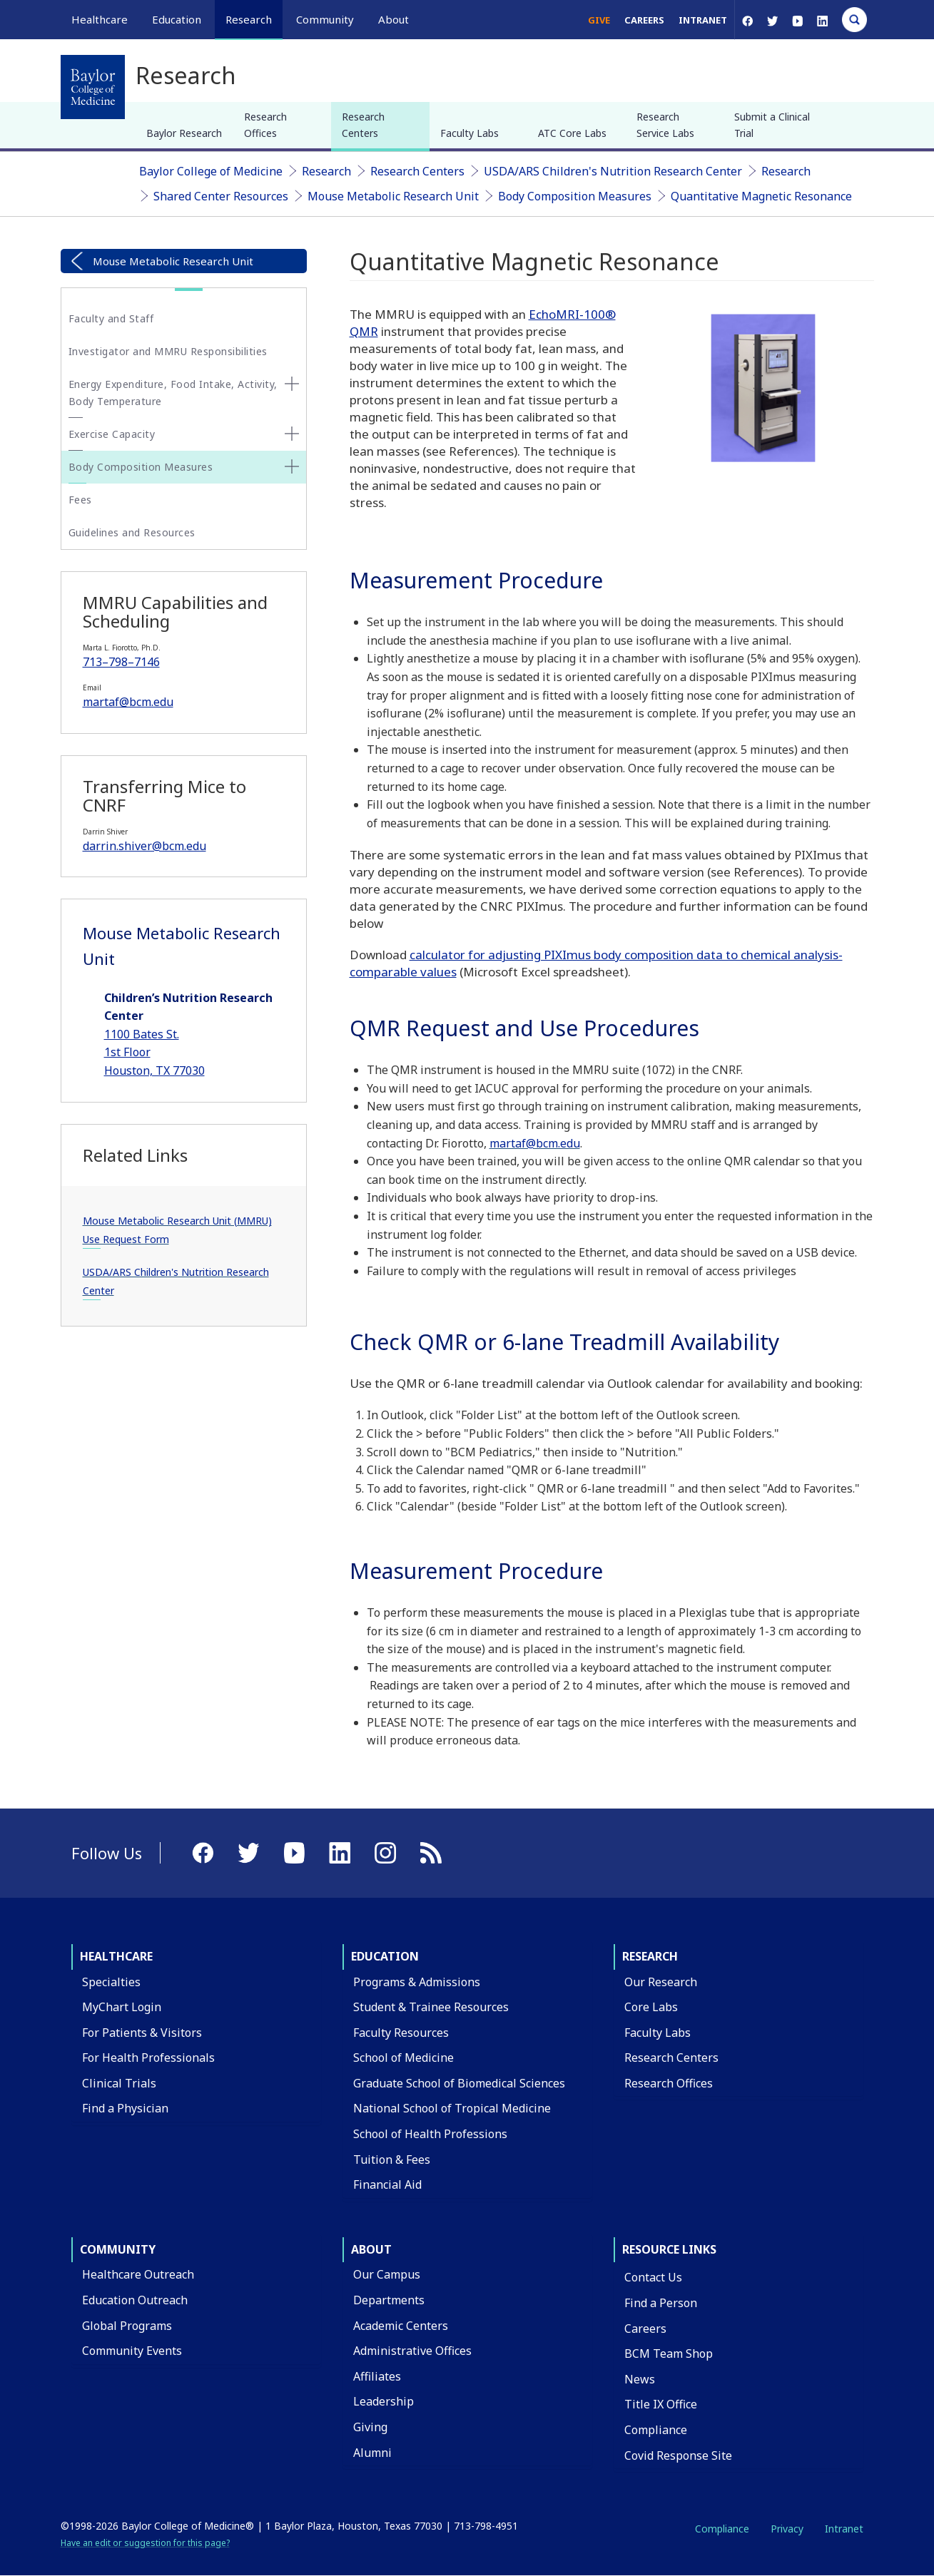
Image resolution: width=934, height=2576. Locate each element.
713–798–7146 (121, 662)
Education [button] (176, 19)
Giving (370, 2427)
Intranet (703, 20)
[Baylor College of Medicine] (93, 87)
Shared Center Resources (220, 196)
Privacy (787, 2528)
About (371, 2249)
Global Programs (127, 2326)
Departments (389, 2300)
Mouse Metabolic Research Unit (393, 196)
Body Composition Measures (574, 196)
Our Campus (386, 2274)
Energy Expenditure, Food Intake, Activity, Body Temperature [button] (173, 392)
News (639, 2379)
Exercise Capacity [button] (112, 434)
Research (326, 171)
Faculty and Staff (111, 318)
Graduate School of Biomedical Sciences (459, 2083)
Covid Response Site (678, 2455)
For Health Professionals (148, 2057)
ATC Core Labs (572, 133)
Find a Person (660, 2303)
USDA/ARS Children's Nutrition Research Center (613, 171)
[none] (291, 384)
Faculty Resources (401, 2032)
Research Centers (363, 124)
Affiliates (377, 2376)
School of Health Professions (430, 2134)
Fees (80, 499)
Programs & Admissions (416, 1982)
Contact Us (653, 2277)
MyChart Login (121, 2007)
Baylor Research (184, 133)
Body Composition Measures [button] (140, 467)
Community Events (132, 2350)
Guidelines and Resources (132, 532)
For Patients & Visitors (142, 2032)
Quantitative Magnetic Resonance (761, 196)
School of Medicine (403, 2057)
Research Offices (265, 124)
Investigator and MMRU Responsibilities (168, 351)
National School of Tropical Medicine (452, 2108)
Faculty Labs (469, 133)
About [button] (393, 19)
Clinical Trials (119, 2083)
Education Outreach (135, 2300)
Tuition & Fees (391, 2159)
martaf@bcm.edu (128, 702)
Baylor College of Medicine (211, 171)
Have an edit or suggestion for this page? (145, 2543)
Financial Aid (387, 2184)
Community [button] (325, 19)
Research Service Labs (665, 124)
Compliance (655, 2430)
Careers (644, 20)
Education (385, 1956)
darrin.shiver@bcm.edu (144, 846)
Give (599, 20)
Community (118, 2249)
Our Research (660, 1982)
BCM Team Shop (668, 2353)
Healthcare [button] (99, 19)
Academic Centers (400, 2326)
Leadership (383, 2401)
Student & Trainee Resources (431, 2007)
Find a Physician (125, 2108)
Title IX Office (660, 2404)
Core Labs (651, 2007)
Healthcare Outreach (138, 2274)
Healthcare (116, 1956)
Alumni (372, 2452)
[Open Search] (854, 19)
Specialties (111, 1982)
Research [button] (248, 19)
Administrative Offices (412, 2350)
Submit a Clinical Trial (772, 124)
